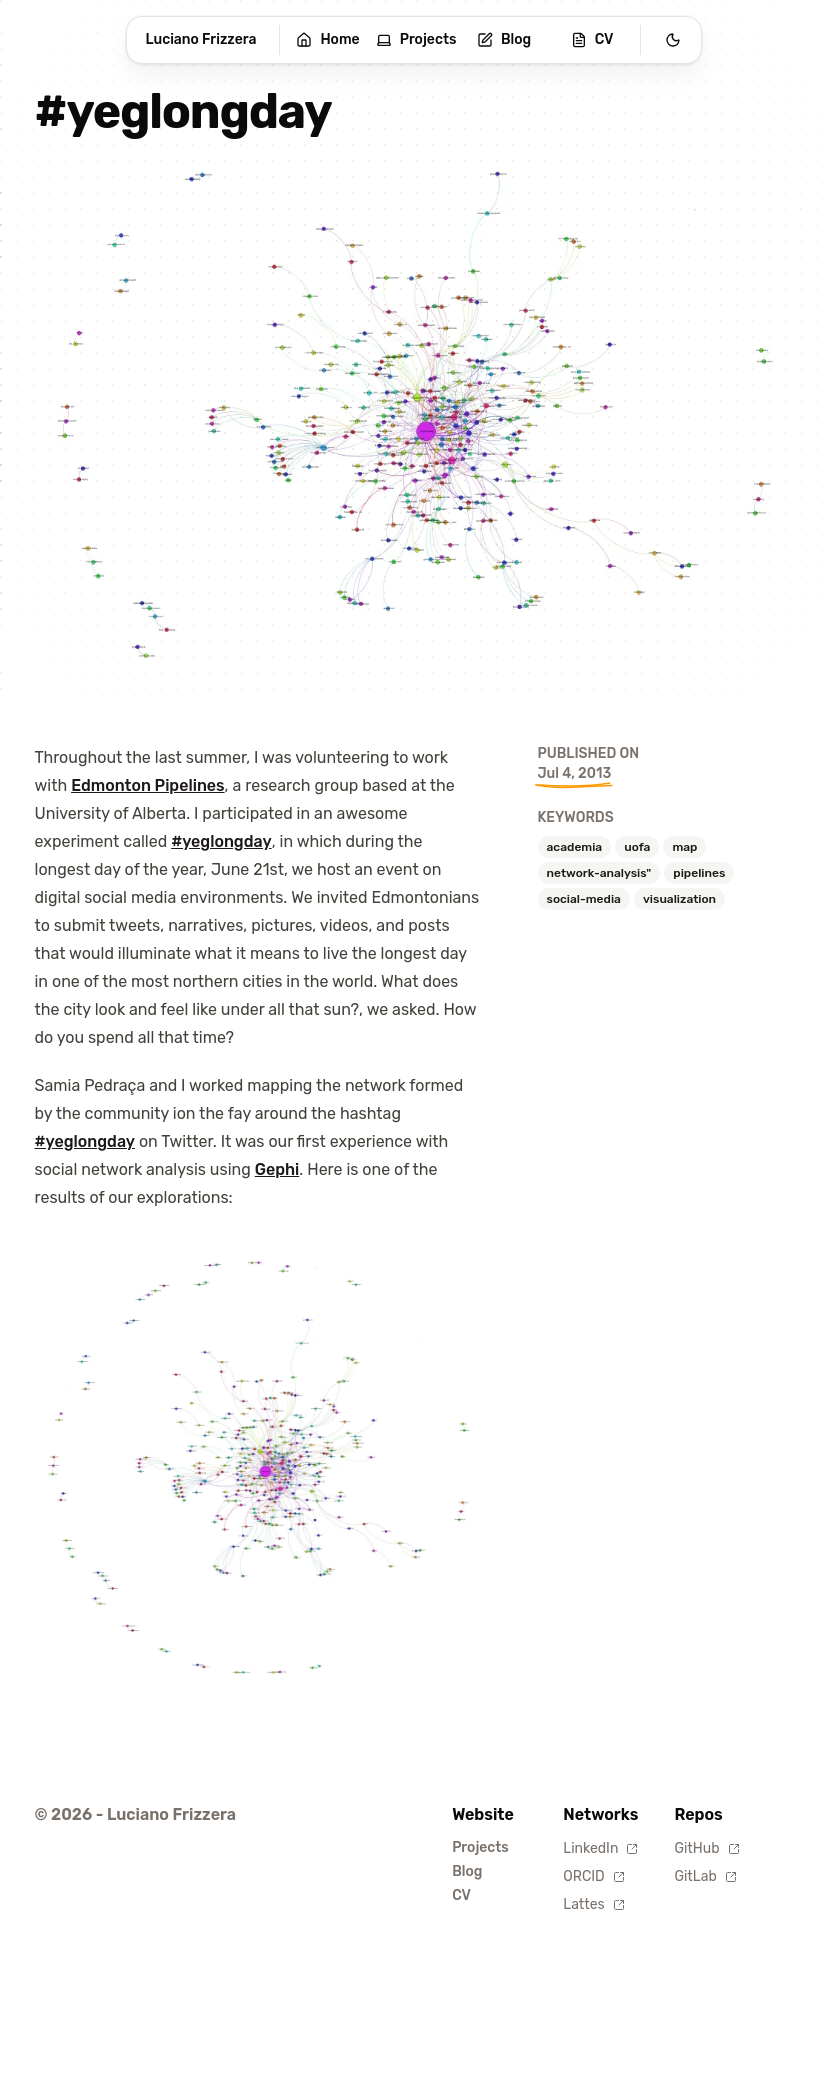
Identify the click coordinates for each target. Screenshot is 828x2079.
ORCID (593, 1876)
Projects (416, 39)
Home (327, 39)
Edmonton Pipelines (147, 785)
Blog (504, 39)
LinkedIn (600, 1848)
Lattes (593, 1904)
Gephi (277, 1169)
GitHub (706, 1848)
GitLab (705, 1876)
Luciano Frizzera (201, 39)
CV (592, 39)
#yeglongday (221, 841)
